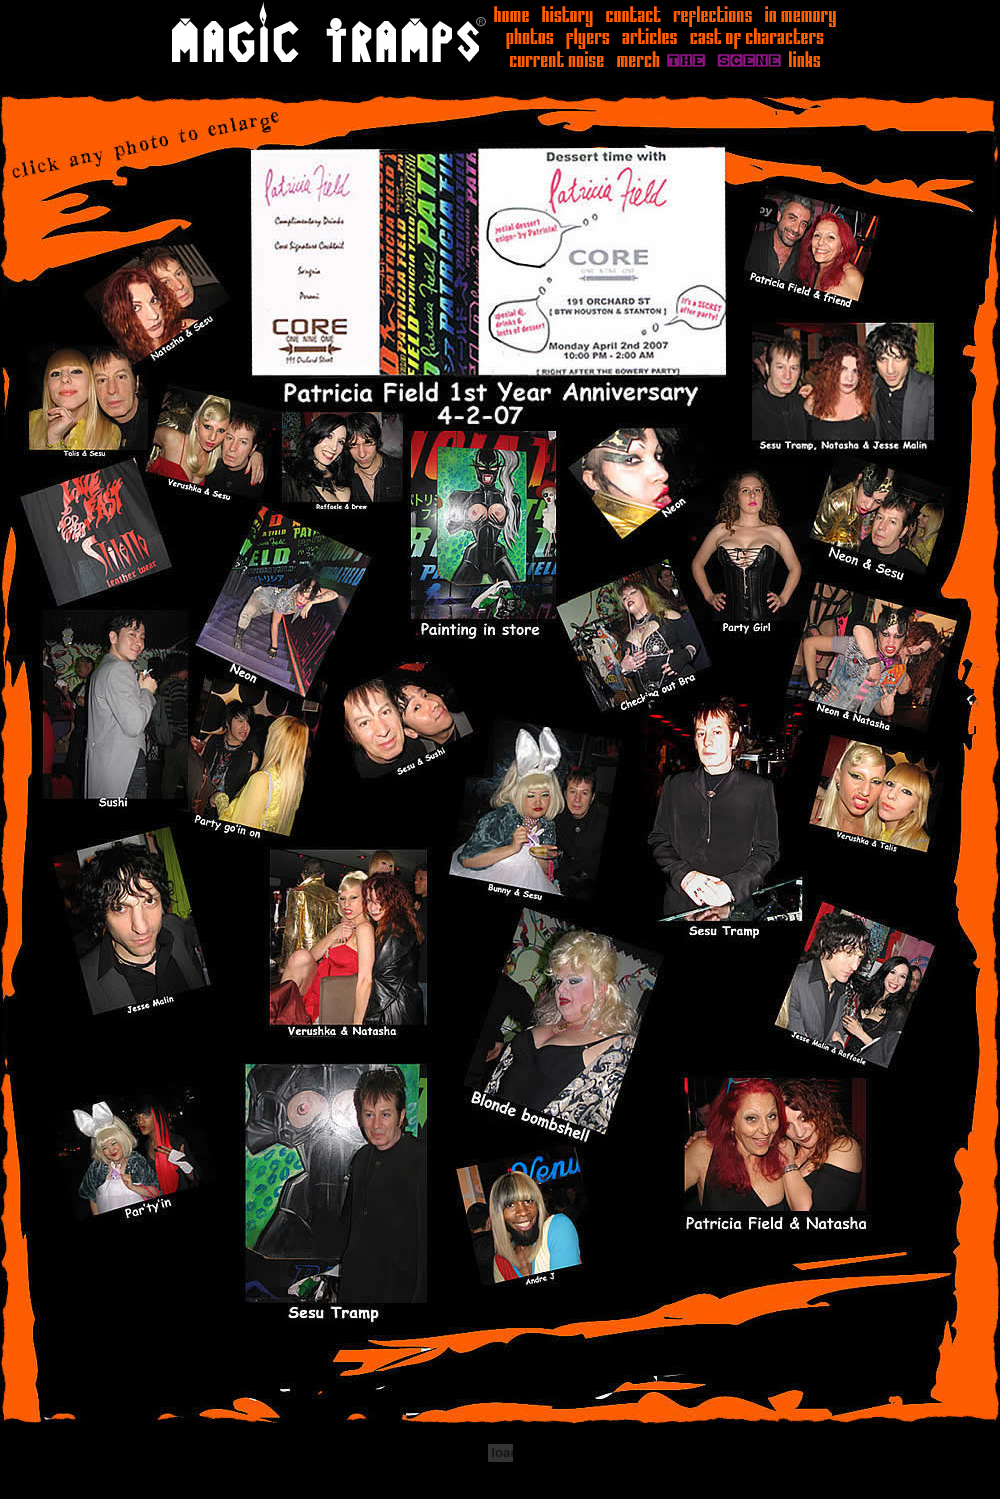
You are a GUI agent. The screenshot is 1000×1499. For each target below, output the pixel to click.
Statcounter (40, 1489)
